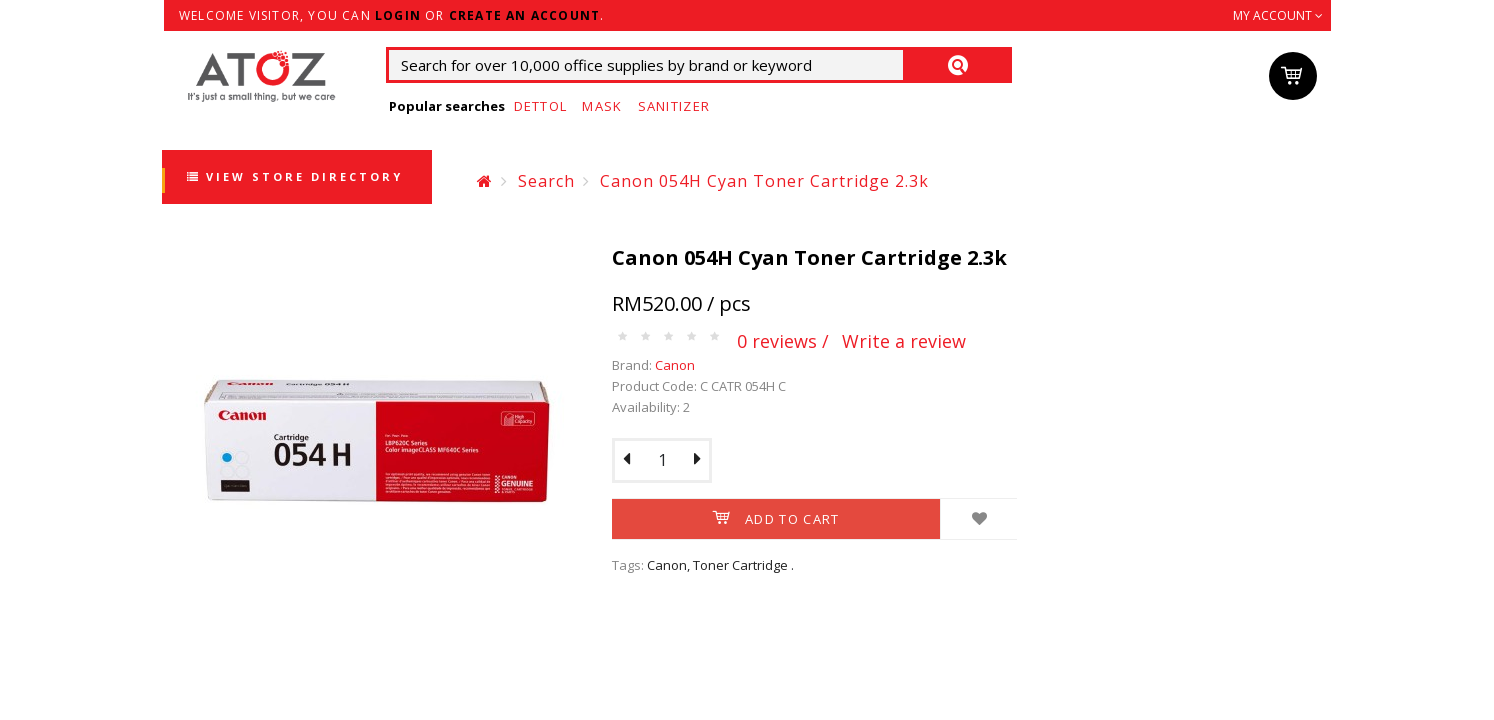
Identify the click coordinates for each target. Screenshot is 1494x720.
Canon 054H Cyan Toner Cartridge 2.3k (764, 181)
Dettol (541, 106)
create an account (524, 15)
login (398, 15)
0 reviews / (783, 341)
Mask (602, 106)
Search (546, 181)
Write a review (904, 341)
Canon (675, 365)
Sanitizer (674, 106)
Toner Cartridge (740, 565)
